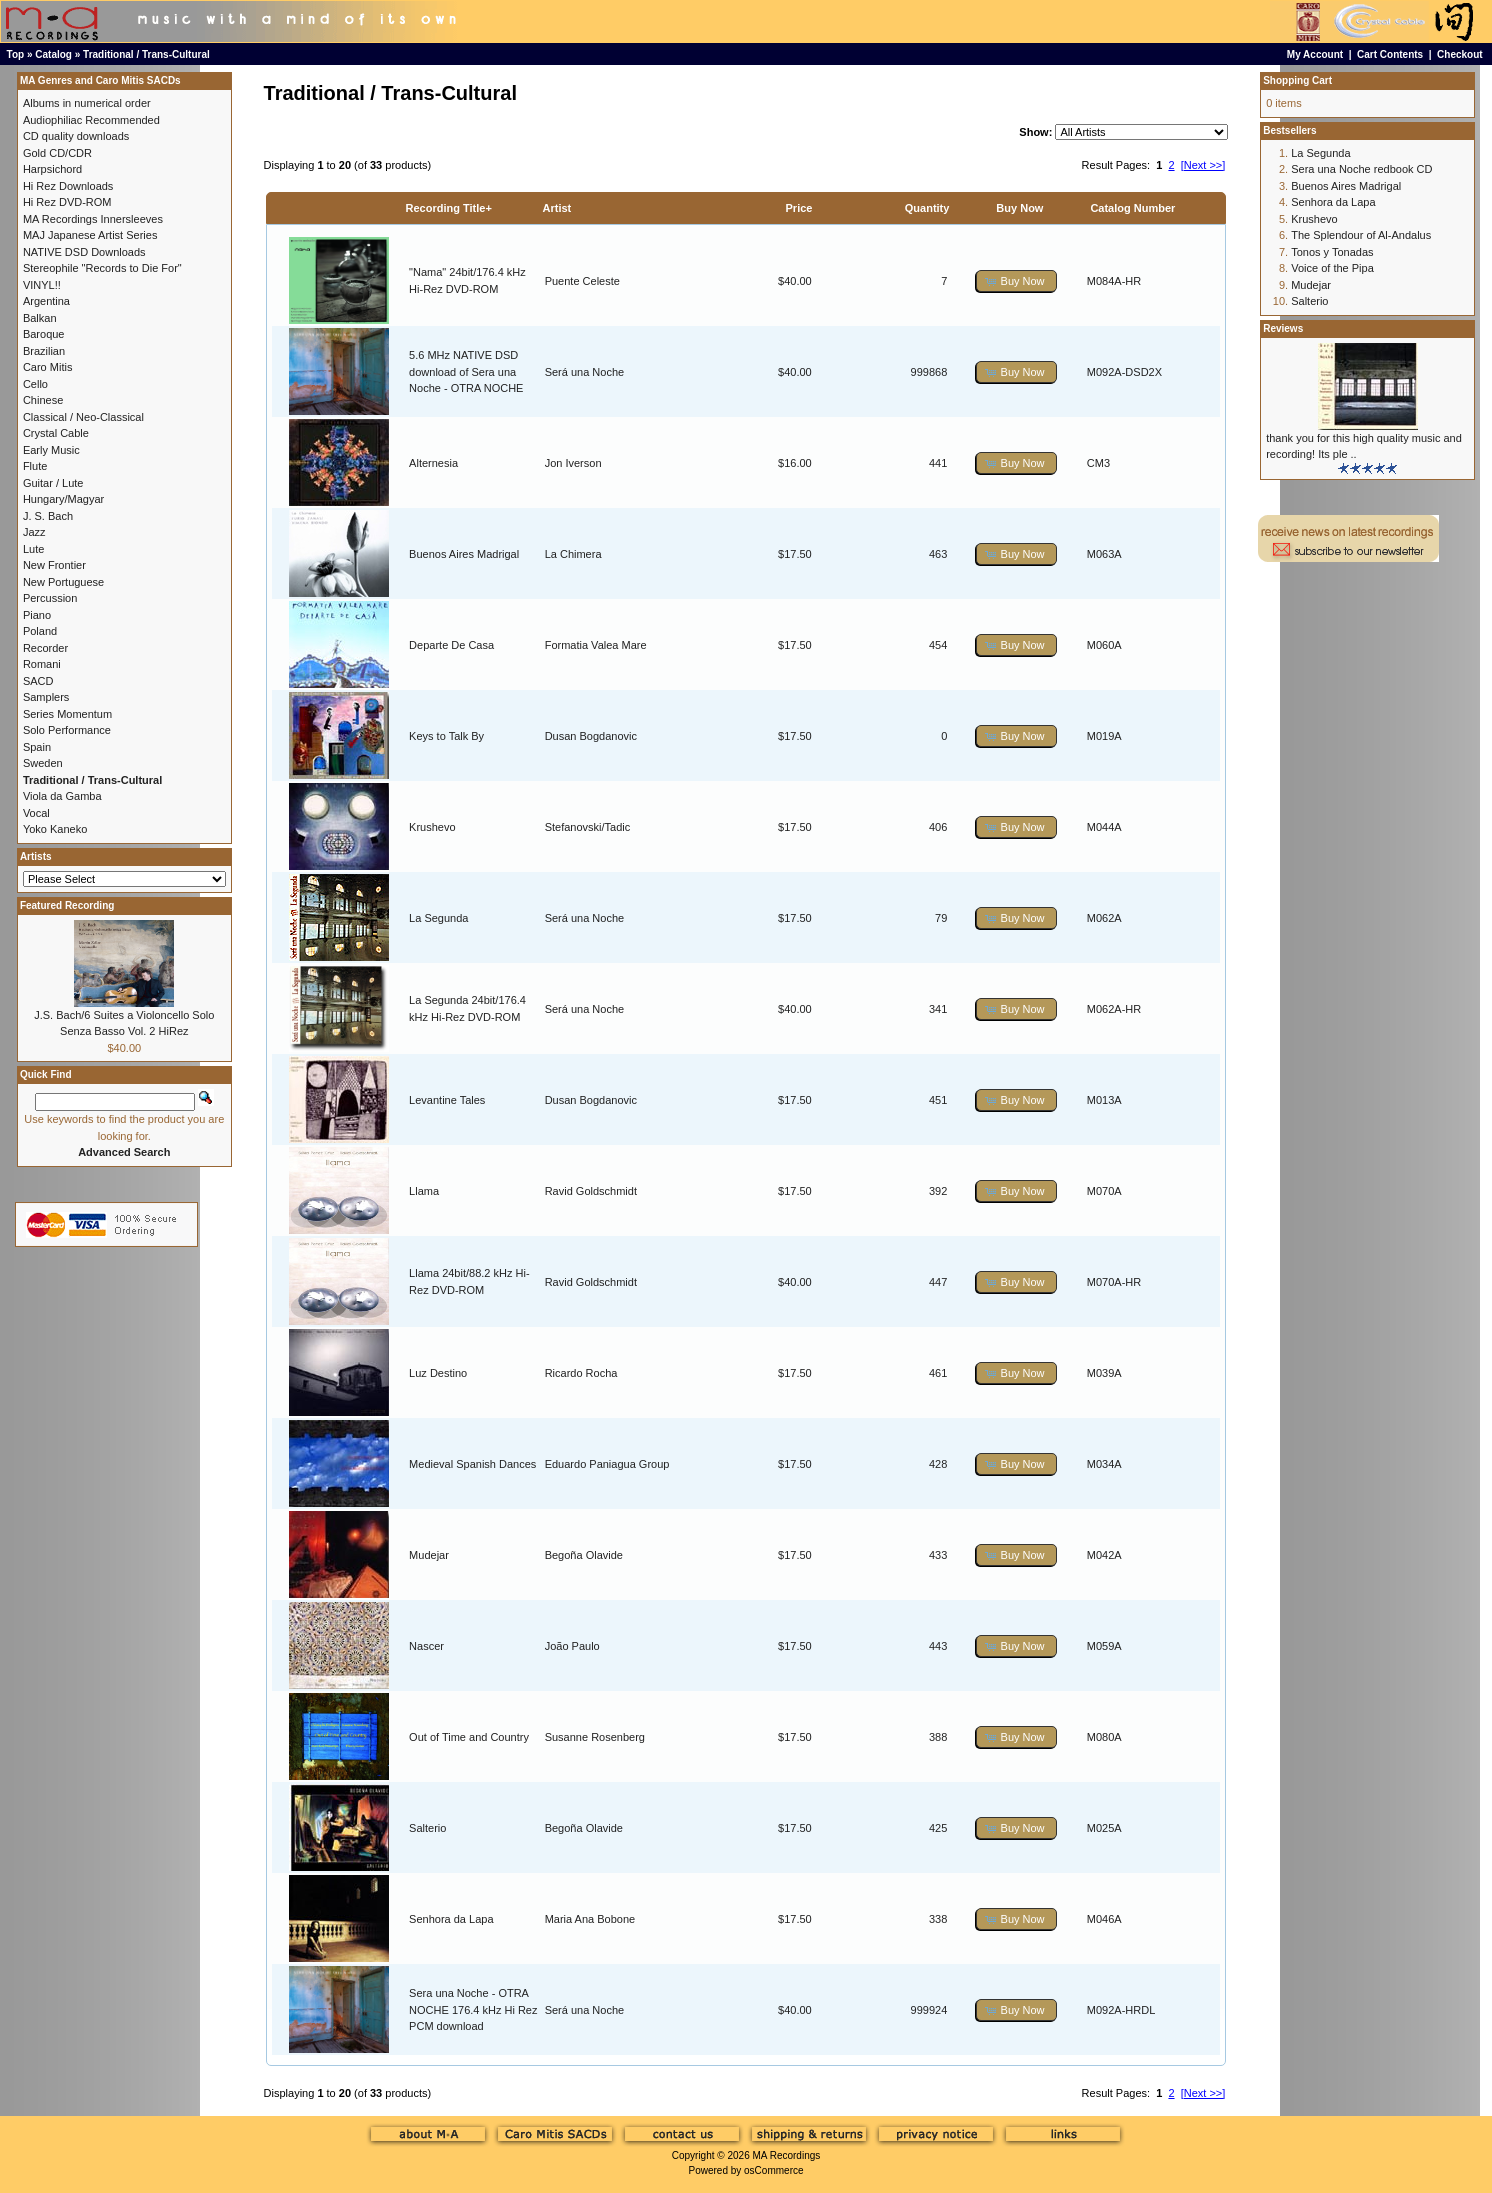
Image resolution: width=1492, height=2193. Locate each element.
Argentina (46, 301)
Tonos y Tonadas (1332, 252)
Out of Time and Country (469, 1737)
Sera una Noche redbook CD (1361, 169)
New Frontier (54, 565)
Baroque (44, 334)
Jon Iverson (573, 463)
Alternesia (433, 463)
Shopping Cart (1297, 80)
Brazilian (44, 351)
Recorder (45, 648)
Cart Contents (1390, 54)
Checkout (1460, 54)
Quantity (927, 208)
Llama (424, 1191)
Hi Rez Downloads (68, 186)
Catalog (53, 54)
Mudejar (429, 1555)
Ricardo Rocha (581, 1373)
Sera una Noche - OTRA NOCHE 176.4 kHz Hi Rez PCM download (473, 2009)
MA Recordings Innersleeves (93, 219)
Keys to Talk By (446, 736)
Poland (40, 631)
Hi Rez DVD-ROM (67, 202)
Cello (35, 384)
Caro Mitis (48, 367)
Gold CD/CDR (57, 153)
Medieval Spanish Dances (472, 1464)
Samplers (46, 697)
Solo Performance (67, 730)
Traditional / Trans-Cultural (146, 54)
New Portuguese (63, 582)
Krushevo (432, 827)
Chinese (43, 400)
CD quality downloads (76, 136)
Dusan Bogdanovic (591, 736)
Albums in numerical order (87, 103)
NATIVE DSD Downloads (84, 252)
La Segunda (438, 918)
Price (799, 208)
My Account (1315, 54)
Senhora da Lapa (451, 1919)
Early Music (51, 450)
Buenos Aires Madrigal (464, 554)
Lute (33, 549)
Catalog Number (1132, 208)
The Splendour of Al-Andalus (1361, 235)
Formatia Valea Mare (596, 645)
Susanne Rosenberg (595, 1737)
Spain (37, 747)
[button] (1016, 281)
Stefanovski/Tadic (588, 827)
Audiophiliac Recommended (91, 120)
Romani (42, 664)
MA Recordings (786, 2155)
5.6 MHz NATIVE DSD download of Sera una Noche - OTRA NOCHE (466, 371)
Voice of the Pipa (1332, 268)
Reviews (1283, 328)
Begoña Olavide (584, 1555)
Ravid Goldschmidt (591, 1191)
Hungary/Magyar (63, 499)
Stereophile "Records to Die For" (102, 268)
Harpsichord (52, 169)
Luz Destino (438, 1373)
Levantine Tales (447, 1100)
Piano (37, 615)
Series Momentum (67, 714)
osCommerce (773, 2170)
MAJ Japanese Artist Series (90, 235)
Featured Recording (67, 905)
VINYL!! (42, 285)
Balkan (40, 318)
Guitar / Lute (53, 483)
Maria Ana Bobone (590, 1919)
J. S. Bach (48, 516)
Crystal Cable (56, 433)
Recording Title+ (449, 208)
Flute (35, 466)
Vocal (36, 813)
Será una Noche (585, 372)
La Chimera (573, 554)
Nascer (426, 1646)
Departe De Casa (451, 645)
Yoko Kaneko (55, 829)
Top (16, 54)
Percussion (50, 598)
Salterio (427, 1828)
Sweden (43, 763)
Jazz (34, 532)
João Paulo (572, 1646)
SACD (38, 681)
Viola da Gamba (62, 796)
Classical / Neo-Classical (83, 417)
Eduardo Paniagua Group (607, 1464)
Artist (557, 208)
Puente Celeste (582, 281)
